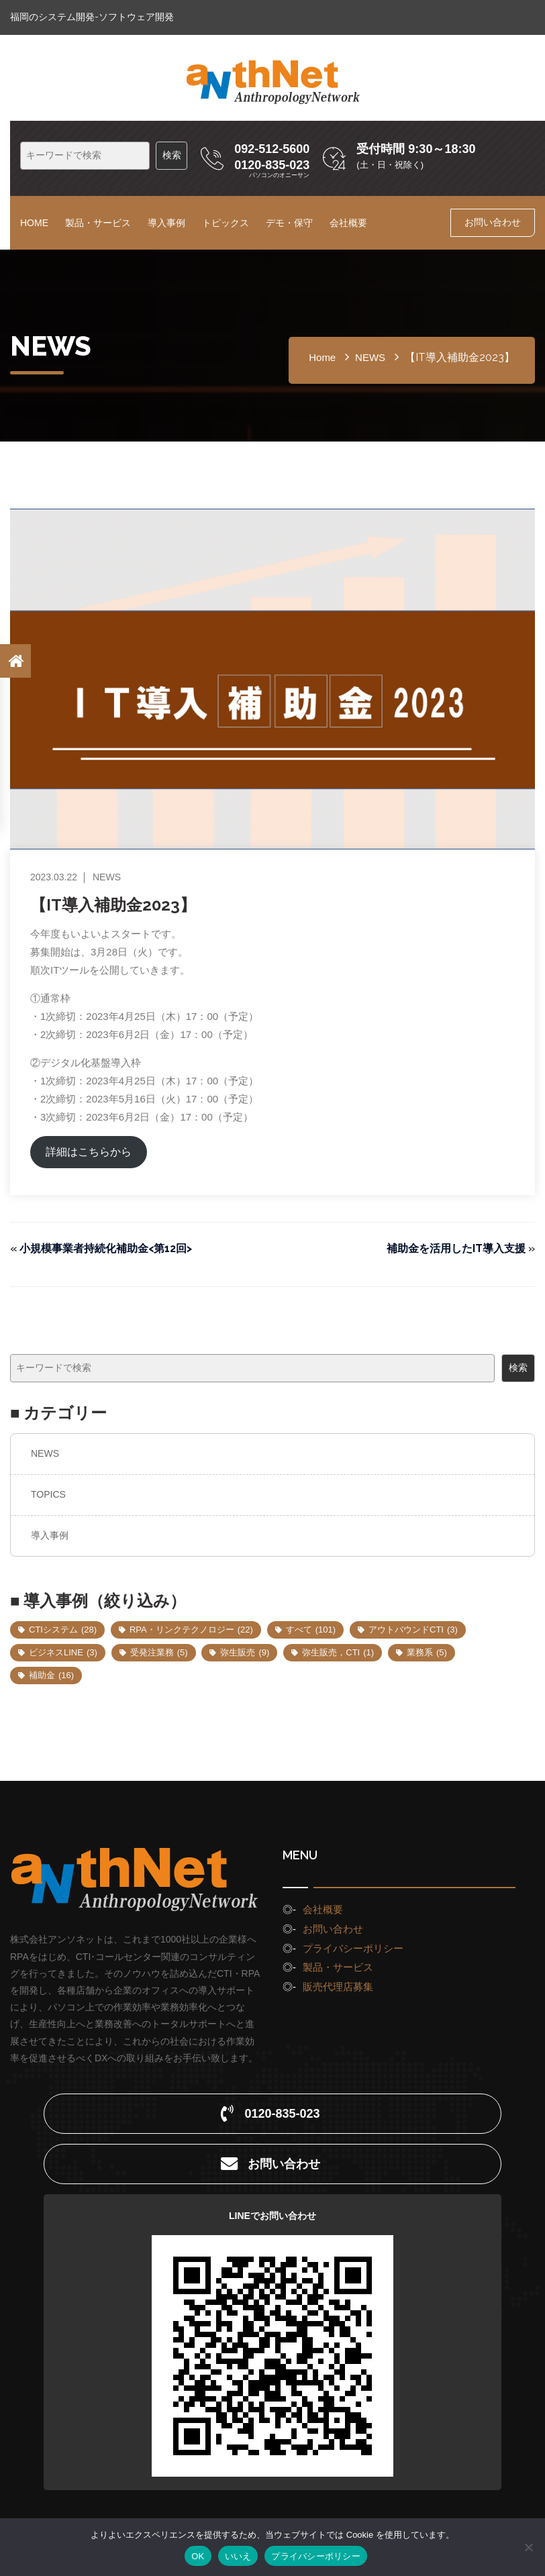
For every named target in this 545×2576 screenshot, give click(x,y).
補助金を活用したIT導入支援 (456, 1248)
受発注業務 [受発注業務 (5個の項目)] (159, 1652)
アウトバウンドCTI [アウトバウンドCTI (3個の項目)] (413, 1629)
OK (197, 2556)
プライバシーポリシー (353, 1948)
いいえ (238, 2556)
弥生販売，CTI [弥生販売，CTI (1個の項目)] (338, 1652)
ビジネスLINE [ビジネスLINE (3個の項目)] (63, 1652)
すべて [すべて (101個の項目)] (311, 1629)
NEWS (45, 1453)
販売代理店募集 (338, 1986)
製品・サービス (98, 222)
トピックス (225, 222)
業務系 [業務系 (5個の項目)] (427, 1652)
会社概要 (348, 222)
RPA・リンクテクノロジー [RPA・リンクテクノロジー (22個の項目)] (191, 1629)
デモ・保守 (289, 222)
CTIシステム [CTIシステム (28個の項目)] (63, 1629)
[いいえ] (528, 2547)
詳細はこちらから (89, 1151)
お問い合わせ (492, 222)
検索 (518, 1367)
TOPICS (48, 1494)
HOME (34, 222)
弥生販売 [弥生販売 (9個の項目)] (244, 1652)
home (322, 357)
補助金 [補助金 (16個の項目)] (51, 1675)
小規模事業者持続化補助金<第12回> (106, 1248)
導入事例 (166, 222)
